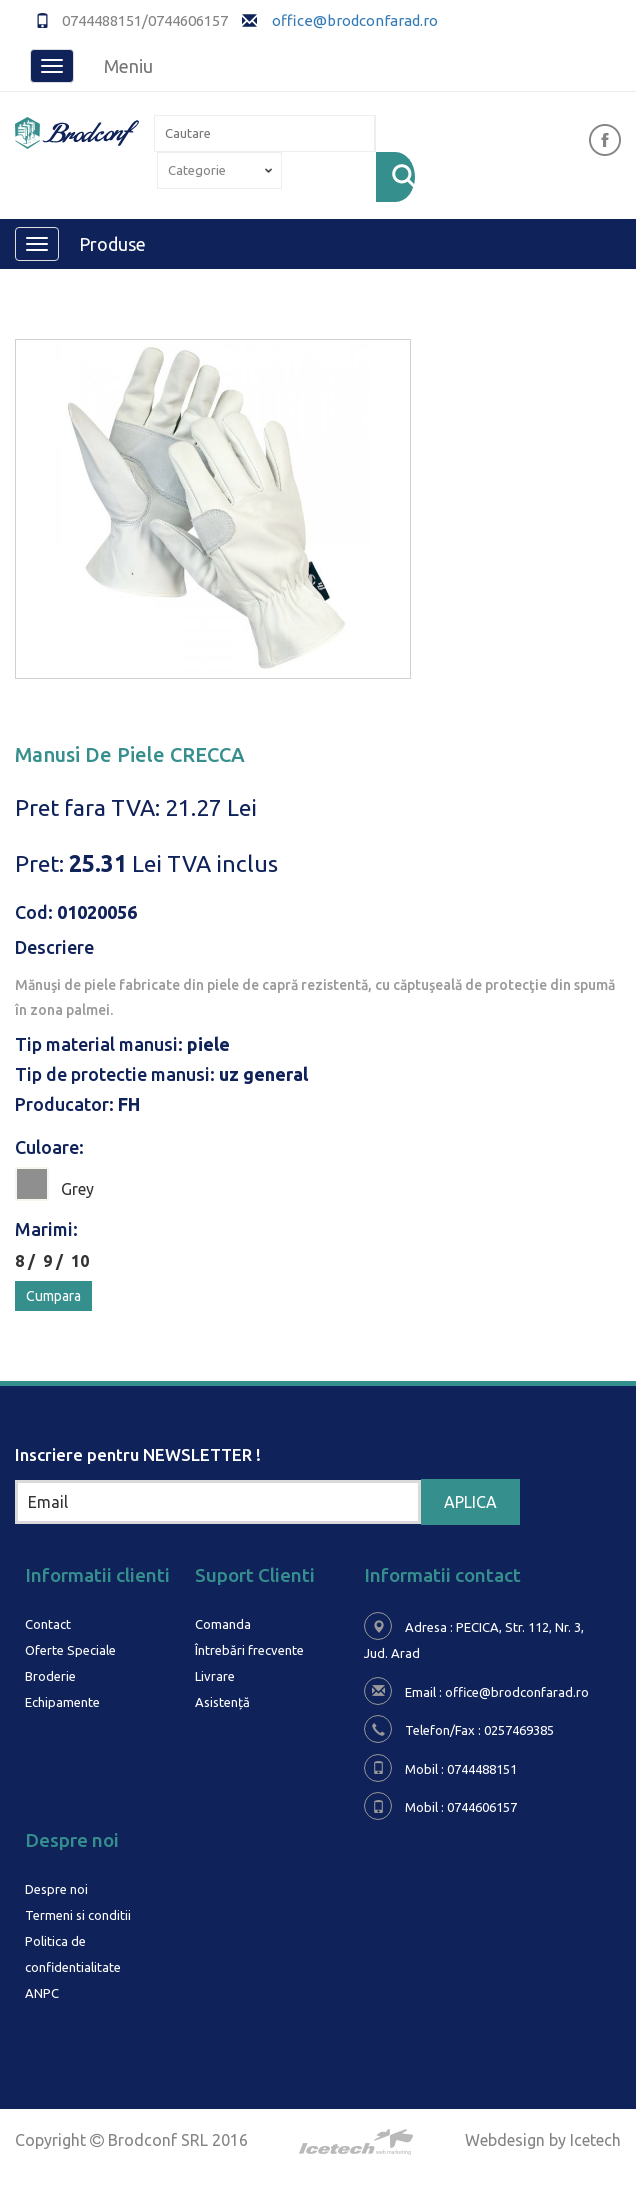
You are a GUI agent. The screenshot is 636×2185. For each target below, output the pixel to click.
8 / (29, 1261)
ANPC (42, 1993)
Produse (112, 244)
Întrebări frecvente (249, 1650)
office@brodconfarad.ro (353, 20)
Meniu (128, 66)
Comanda (223, 1624)
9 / (57, 1261)
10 (80, 1261)
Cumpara (53, 1296)
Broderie (50, 1676)
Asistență (222, 1702)
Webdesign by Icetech (543, 2140)
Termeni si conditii (78, 1915)
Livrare (215, 1676)
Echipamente (62, 1702)
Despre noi (56, 1889)
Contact (48, 1624)
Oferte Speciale (70, 1650)
